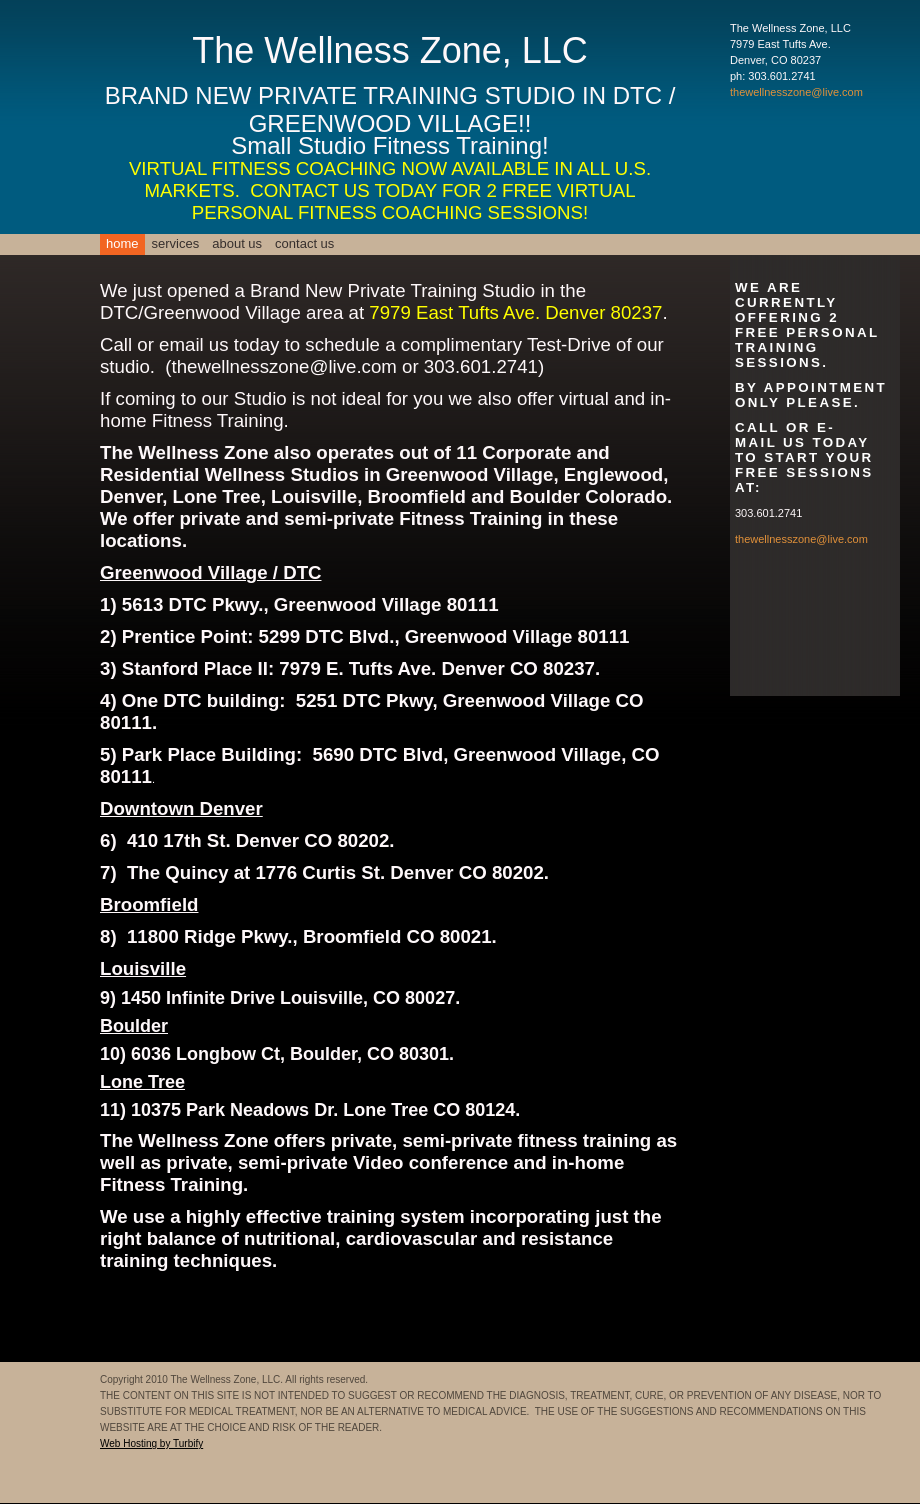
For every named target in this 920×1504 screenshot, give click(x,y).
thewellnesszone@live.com (796, 92)
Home (122, 243)
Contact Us (304, 243)
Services (176, 243)
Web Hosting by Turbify (151, 1443)
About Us (237, 243)
